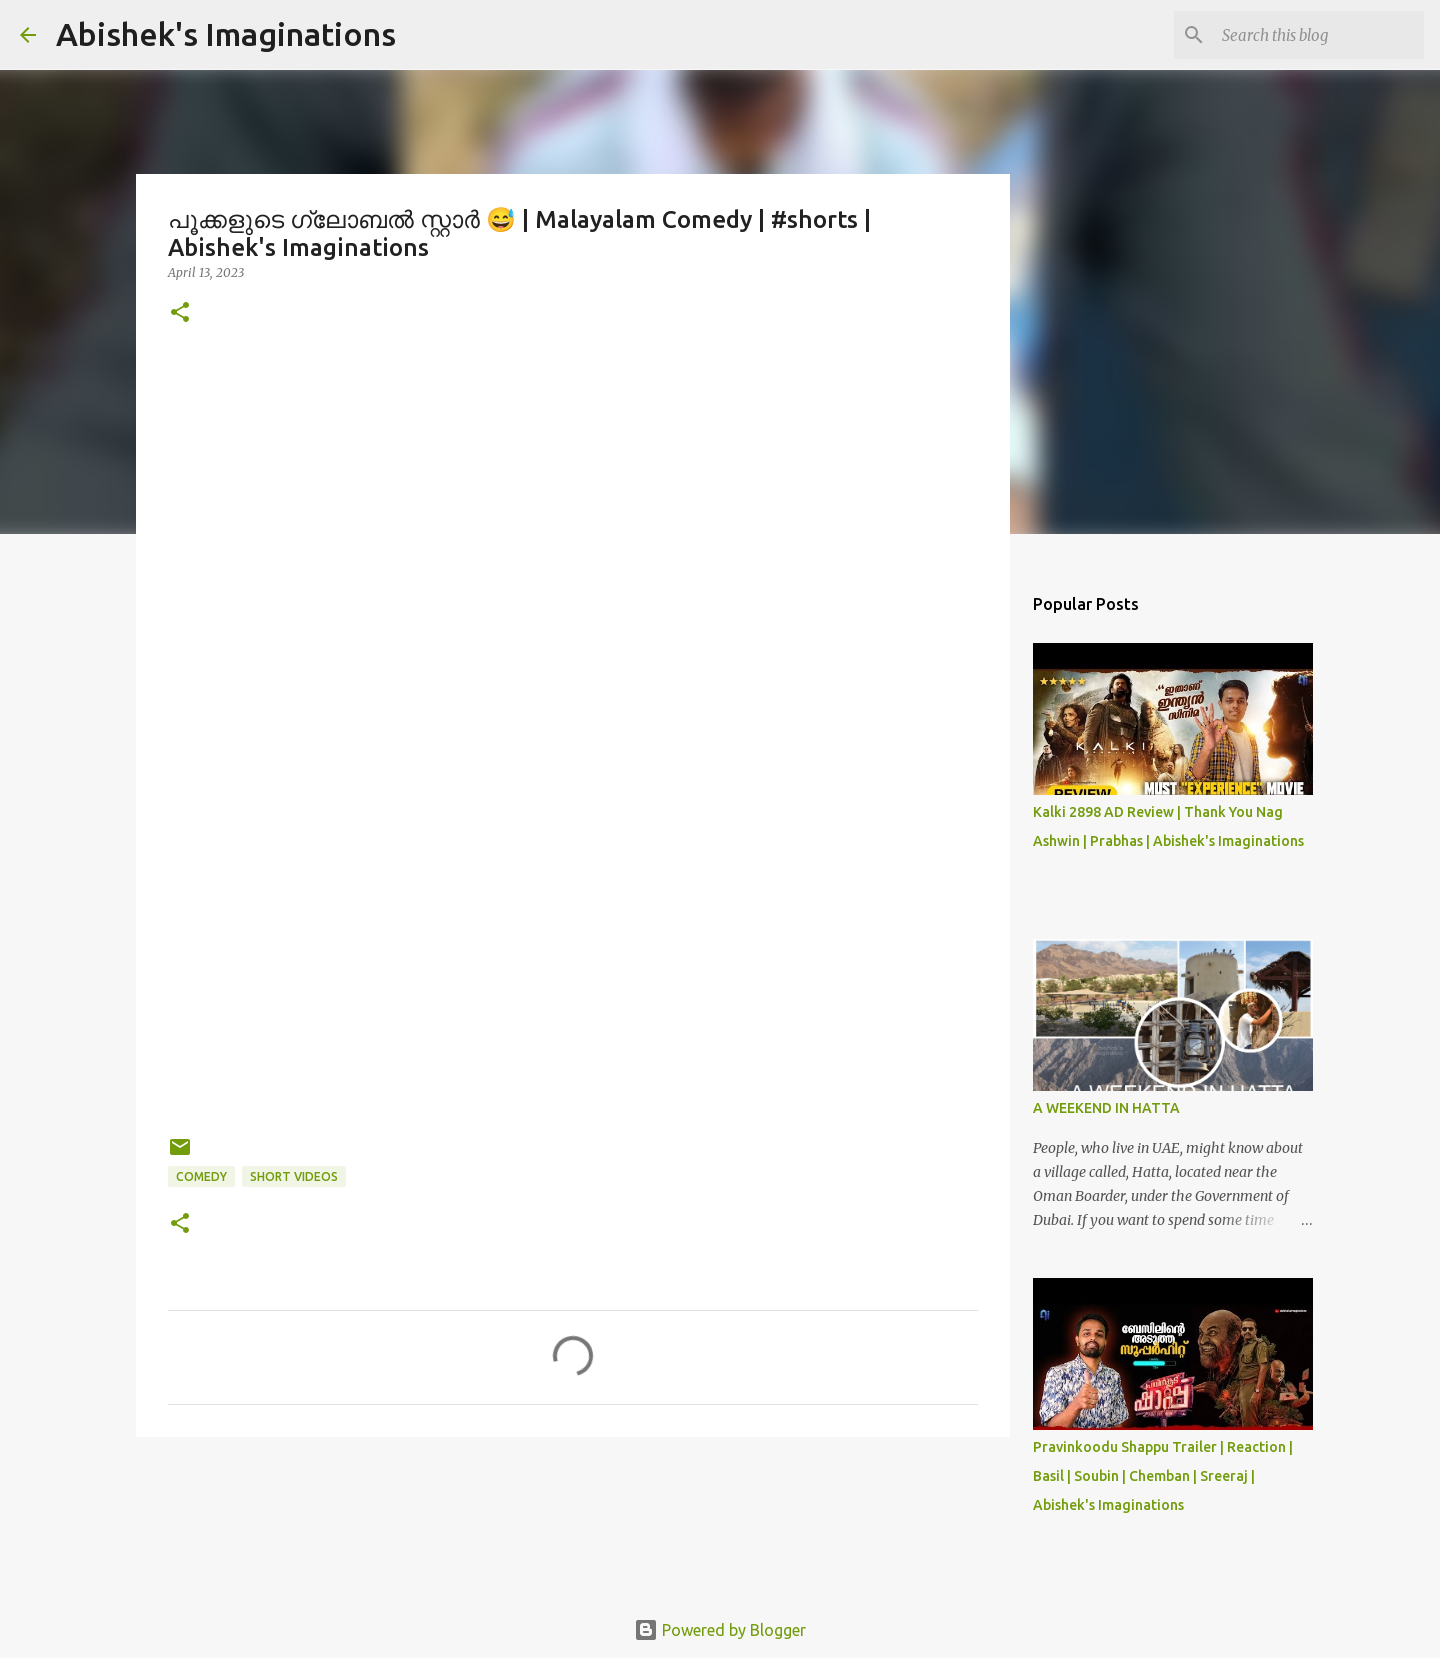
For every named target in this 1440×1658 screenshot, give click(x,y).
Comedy (201, 1176)
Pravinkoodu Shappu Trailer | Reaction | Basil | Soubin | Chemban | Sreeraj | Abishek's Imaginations (1163, 1476)
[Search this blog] (1319, 35)
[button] (180, 313)
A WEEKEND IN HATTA (1106, 1108)
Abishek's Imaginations (226, 34)
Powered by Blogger (720, 1630)
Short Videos (294, 1176)
